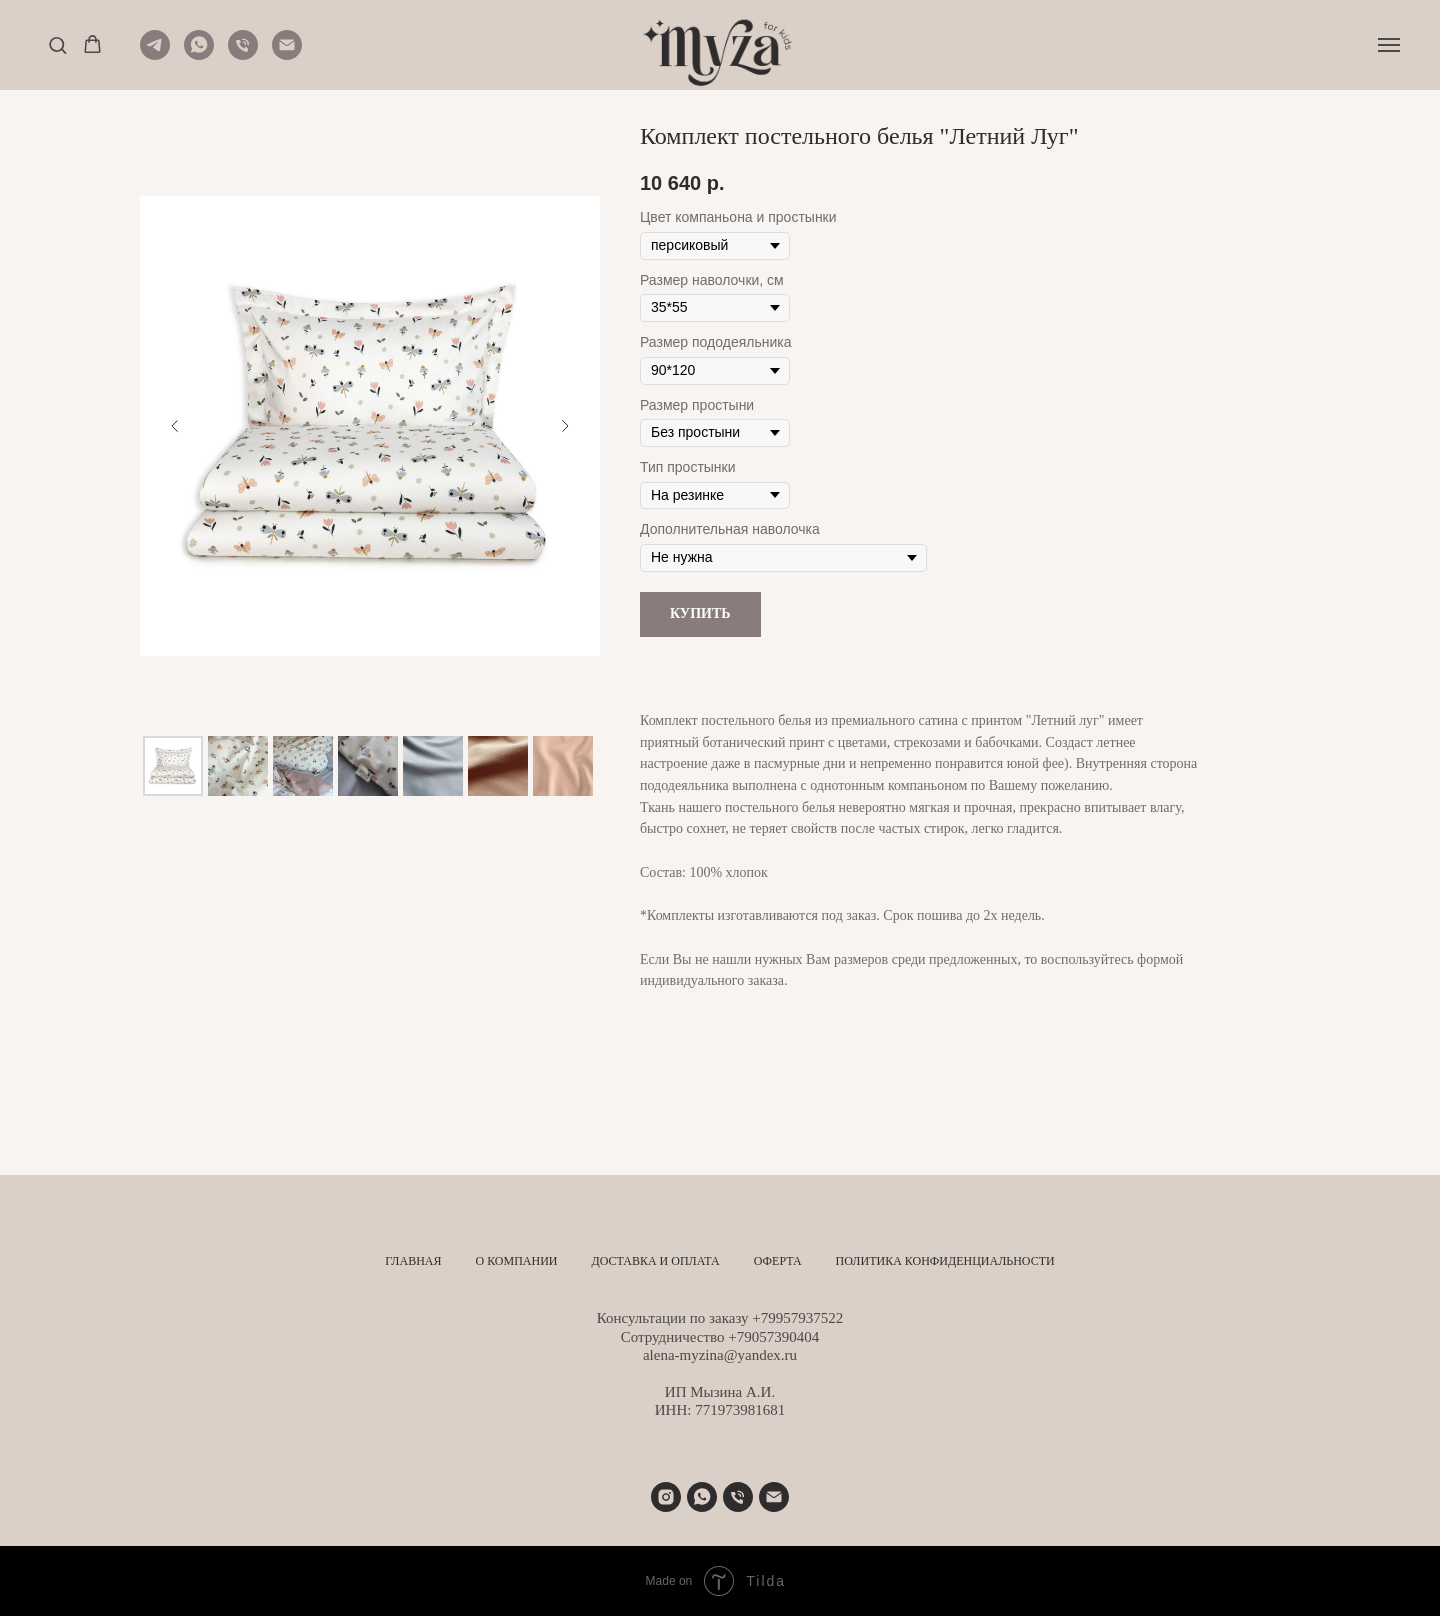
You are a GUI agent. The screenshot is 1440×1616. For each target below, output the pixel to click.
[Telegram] (155, 54)
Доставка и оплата (656, 1261)
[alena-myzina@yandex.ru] (774, 1497)
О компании (516, 1261)
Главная (413, 1261)
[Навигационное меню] (1389, 45)
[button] (57, 44)
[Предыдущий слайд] (175, 426)
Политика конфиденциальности (945, 1261)
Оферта (778, 1261)
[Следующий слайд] (565, 426)
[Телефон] (243, 54)
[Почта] (287, 54)
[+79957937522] (702, 1497)
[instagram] (666, 1497)
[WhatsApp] (199, 54)
